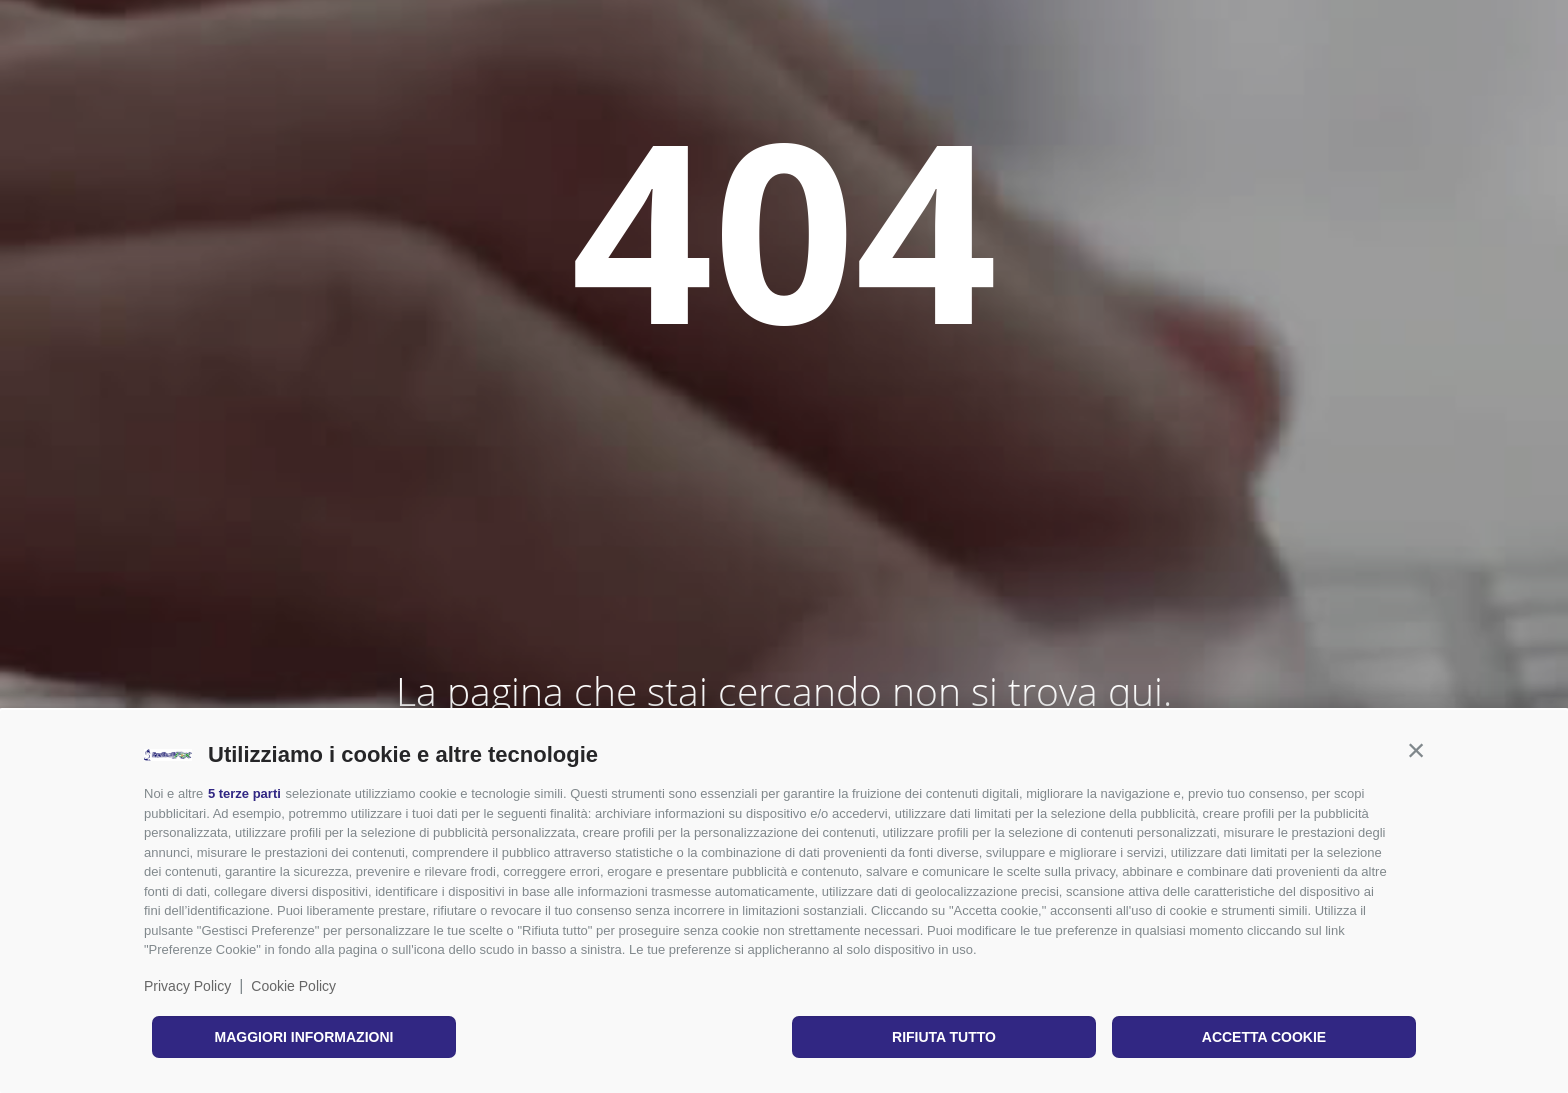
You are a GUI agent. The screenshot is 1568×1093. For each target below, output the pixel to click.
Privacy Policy (187, 986)
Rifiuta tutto (944, 1037)
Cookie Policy (293, 986)
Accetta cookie (1264, 1037)
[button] (1416, 750)
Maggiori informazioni (304, 1037)
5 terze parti (244, 793)
